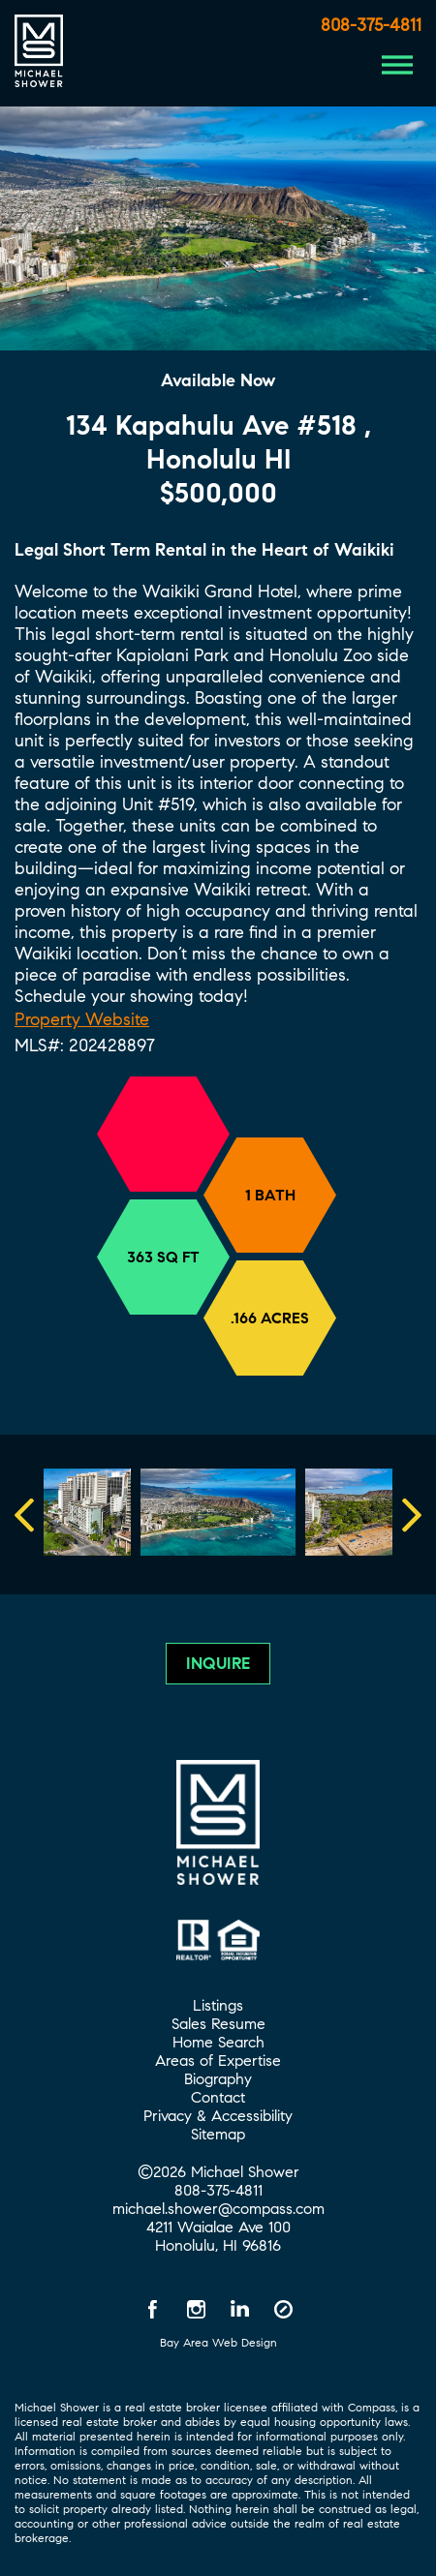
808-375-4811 (371, 25)
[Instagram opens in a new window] (196, 2308)
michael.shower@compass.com (218, 2208)
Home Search (218, 2042)
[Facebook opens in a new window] (153, 2308)
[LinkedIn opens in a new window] (240, 2308)
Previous (63, 1514)
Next (406, 1514)
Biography (218, 2079)
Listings (218, 2005)
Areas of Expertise (218, 2060)
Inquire (218, 1663)
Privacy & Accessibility (218, 2115)
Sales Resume (218, 2024)
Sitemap (218, 2134)
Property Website (82, 1019)
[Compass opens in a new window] (284, 2308)
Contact (218, 2097)
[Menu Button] (397, 64)
